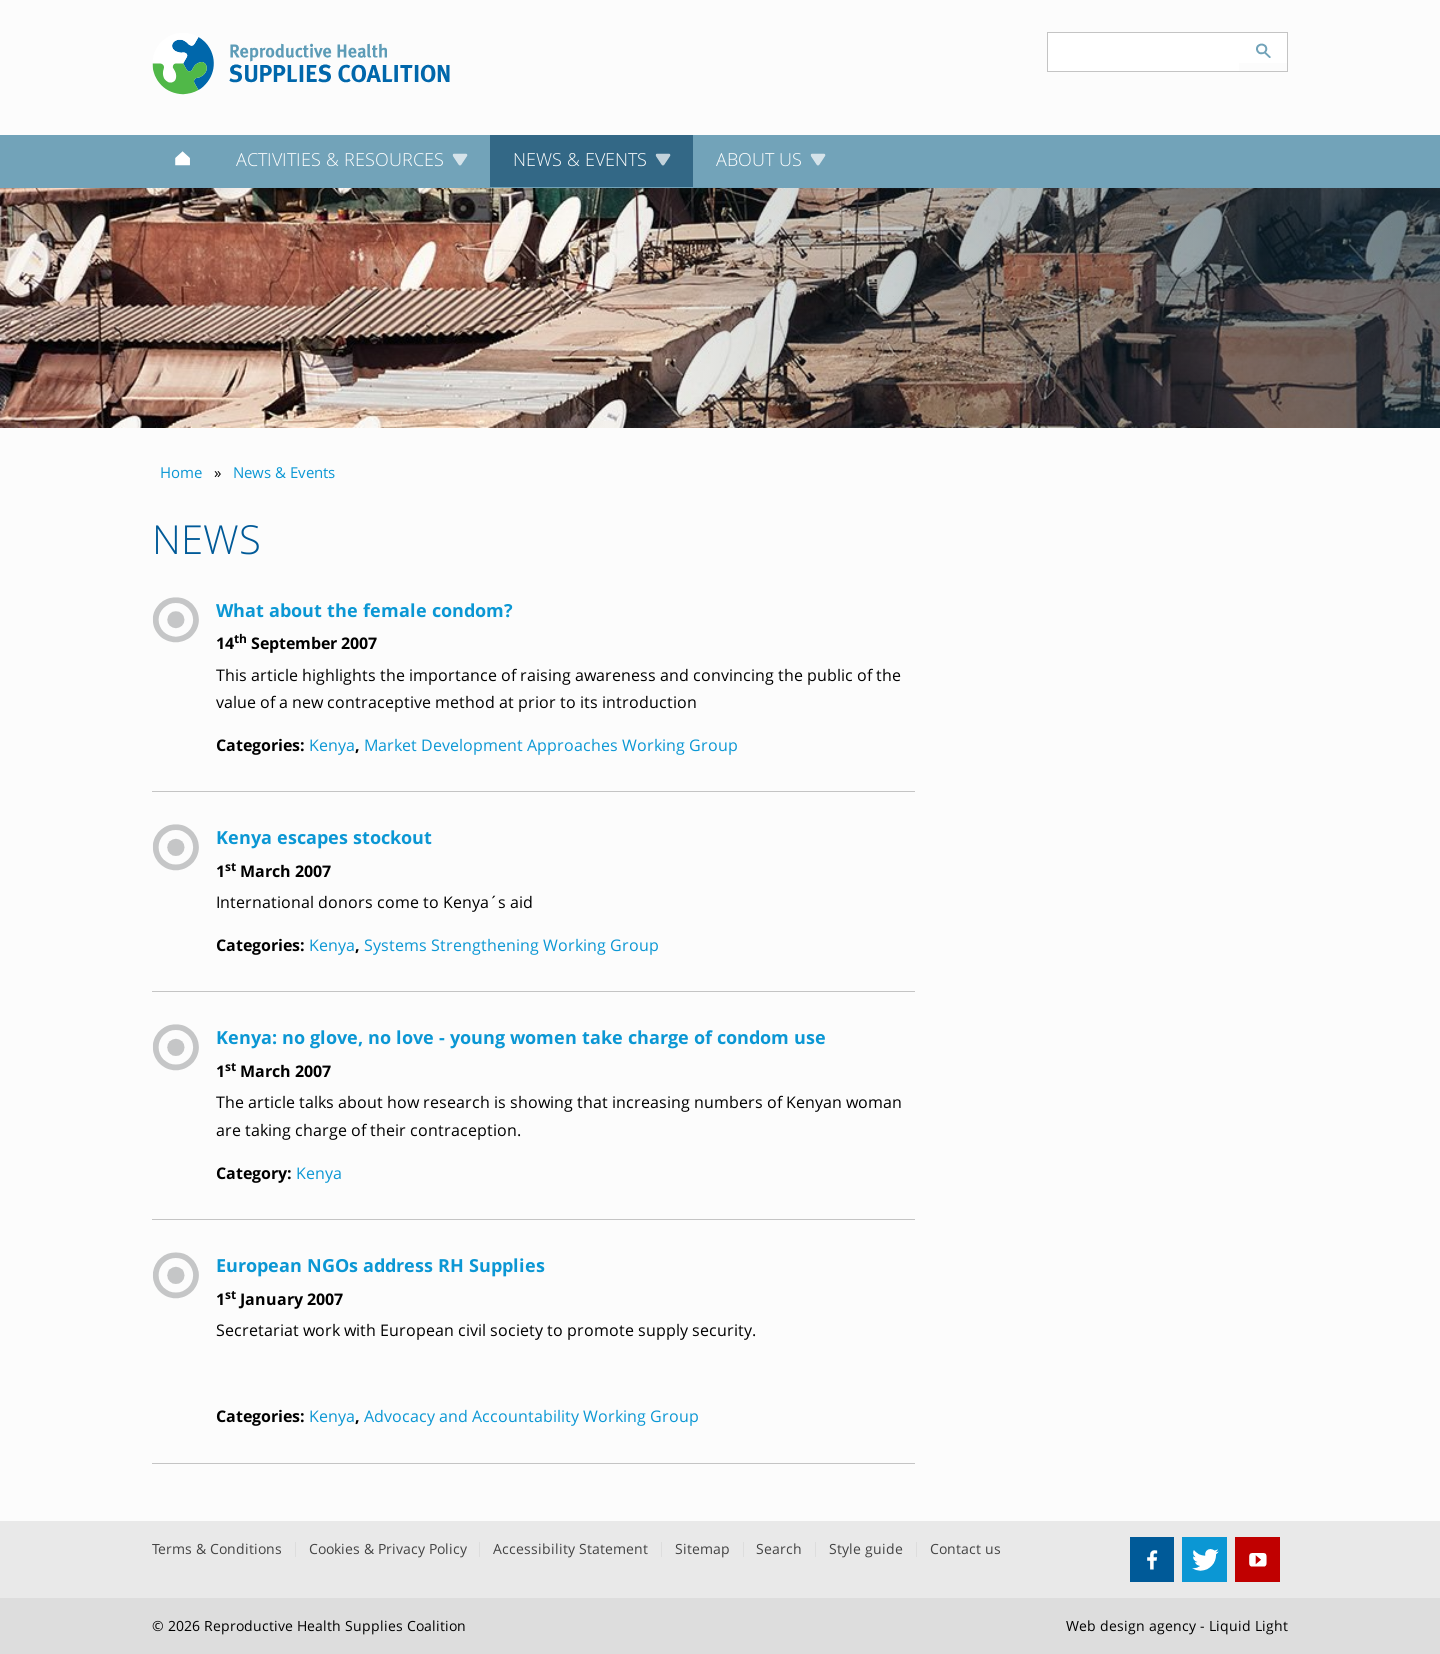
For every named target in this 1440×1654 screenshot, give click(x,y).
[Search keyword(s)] (1144, 52)
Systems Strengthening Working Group (511, 945)
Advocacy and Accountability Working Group (531, 1416)
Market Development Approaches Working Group (551, 745)
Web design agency (1131, 1625)
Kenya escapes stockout (324, 836)
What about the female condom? (364, 609)
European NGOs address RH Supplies (380, 1264)
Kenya (332, 745)
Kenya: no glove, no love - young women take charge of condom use (521, 1036)
